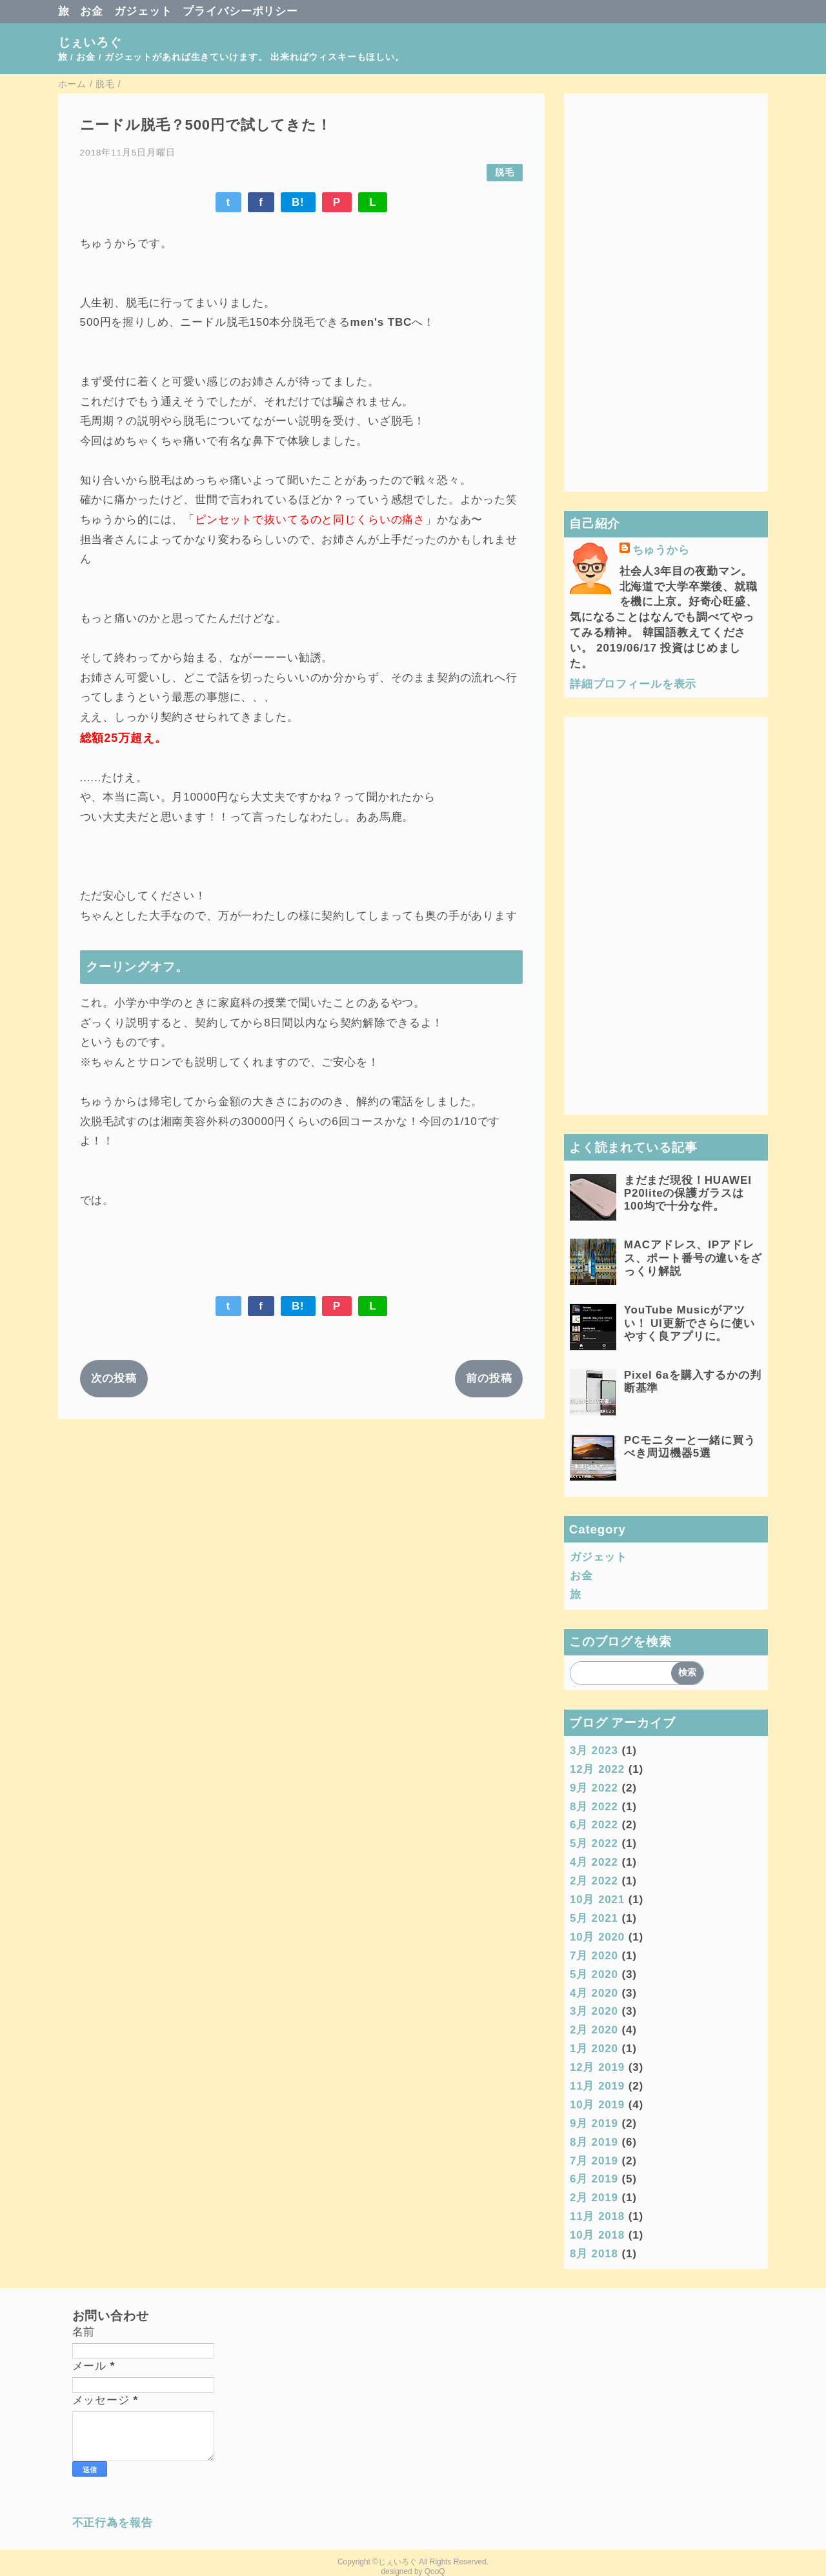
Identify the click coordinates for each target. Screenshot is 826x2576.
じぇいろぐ (90, 42)
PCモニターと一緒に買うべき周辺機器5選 (690, 1446)
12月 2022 (597, 1769)
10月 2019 (597, 2105)
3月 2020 (594, 2011)
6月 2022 (594, 1825)
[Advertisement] (666, 292)
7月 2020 (594, 1956)
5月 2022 (594, 1843)
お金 (91, 11)
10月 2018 (597, 2235)
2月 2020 (594, 2030)
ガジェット (143, 11)
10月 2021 (597, 1899)
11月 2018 (597, 2216)
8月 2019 (594, 2142)
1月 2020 (594, 2048)
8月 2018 (594, 2254)
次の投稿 (114, 1378)
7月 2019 (594, 2161)
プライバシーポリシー (240, 11)
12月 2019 (597, 2067)
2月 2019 (594, 2198)
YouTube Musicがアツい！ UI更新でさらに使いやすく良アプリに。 (689, 1323)
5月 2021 (594, 1918)
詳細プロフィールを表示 (633, 684)
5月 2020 (594, 1974)
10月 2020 (597, 1937)
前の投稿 (489, 1378)
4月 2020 (594, 1993)
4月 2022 (594, 1862)
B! (298, 202)
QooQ (435, 2571)
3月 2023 (594, 1750)
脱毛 (504, 172)
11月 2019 (597, 2086)
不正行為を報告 (112, 2523)
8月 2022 (594, 1807)
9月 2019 (594, 2123)
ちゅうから (661, 550)
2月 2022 (594, 1881)
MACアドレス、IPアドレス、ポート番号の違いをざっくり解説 (693, 1258)
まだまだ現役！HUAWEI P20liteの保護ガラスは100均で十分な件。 (688, 1193)
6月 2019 (594, 2179)
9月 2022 (594, 1788)
